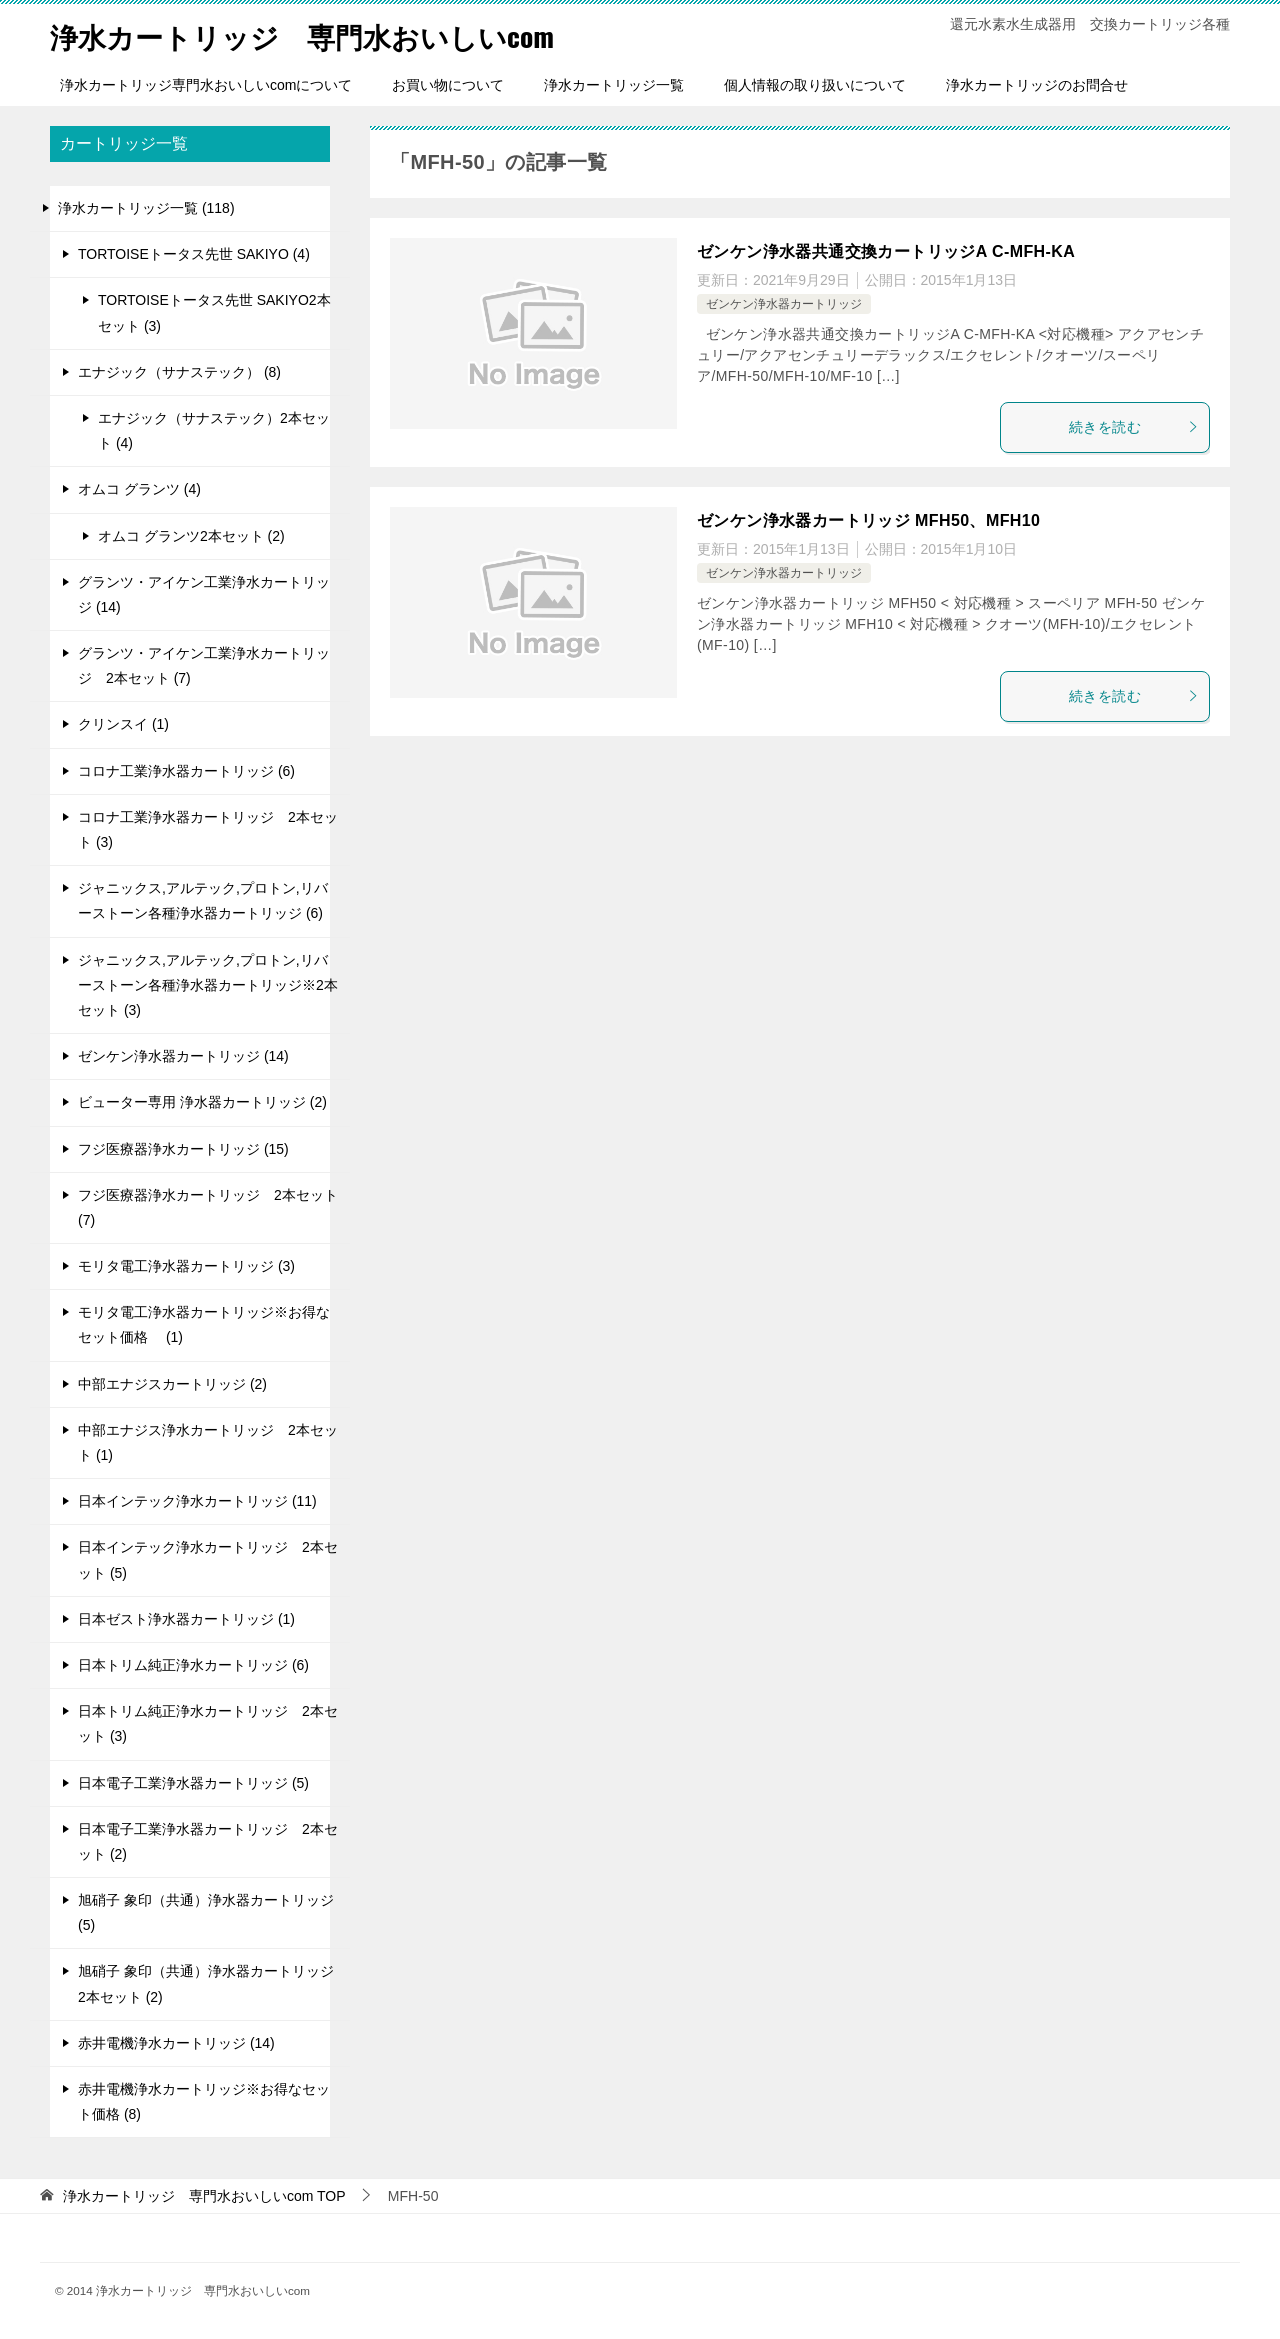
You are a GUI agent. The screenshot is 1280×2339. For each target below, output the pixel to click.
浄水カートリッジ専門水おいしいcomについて (206, 85)
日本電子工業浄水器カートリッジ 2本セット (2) (208, 1841)
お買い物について (448, 85)
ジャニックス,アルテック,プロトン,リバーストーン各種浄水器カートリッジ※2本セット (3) (208, 985)
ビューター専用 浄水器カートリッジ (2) (202, 1102)
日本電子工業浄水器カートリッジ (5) (193, 1783)
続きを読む (1134, 427)
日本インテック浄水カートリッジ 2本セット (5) (208, 1559)
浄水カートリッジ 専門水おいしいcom (320, 34)
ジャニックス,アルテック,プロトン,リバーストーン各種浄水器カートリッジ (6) (203, 900)
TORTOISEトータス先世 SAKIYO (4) (194, 254)
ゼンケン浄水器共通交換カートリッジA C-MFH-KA (886, 251)
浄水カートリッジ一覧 (614, 85)
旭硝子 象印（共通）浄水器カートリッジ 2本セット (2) (206, 1983)
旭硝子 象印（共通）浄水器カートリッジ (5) (206, 1912)
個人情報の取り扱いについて (815, 85)
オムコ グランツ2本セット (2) (191, 536)
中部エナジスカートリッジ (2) (172, 1384)
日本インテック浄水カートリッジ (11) (197, 1501)
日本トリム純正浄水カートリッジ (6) (193, 1665)
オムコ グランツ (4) (139, 489)
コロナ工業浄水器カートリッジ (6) (186, 771)
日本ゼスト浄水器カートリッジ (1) (186, 1619)
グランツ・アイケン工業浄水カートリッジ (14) (204, 594)
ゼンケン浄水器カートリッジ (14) (183, 1056)
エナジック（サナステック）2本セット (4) (214, 430)
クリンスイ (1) (123, 724)
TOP (204, 2196)
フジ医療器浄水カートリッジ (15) (183, 1149)
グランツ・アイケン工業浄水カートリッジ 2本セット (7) (204, 665)
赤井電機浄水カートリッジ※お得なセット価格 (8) (204, 2101)
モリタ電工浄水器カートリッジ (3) (186, 1266)
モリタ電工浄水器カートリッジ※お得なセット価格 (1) (204, 1324)
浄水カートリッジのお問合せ (1037, 85)
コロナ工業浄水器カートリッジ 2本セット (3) (208, 829)
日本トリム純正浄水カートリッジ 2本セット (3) (208, 1723)
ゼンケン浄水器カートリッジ (784, 304)
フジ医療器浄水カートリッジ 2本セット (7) (208, 1207)
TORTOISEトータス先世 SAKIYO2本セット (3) (214, 312)
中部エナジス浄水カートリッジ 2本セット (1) (208, 1442)
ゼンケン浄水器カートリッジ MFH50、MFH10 (868, 520)
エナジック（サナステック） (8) (179, 372)
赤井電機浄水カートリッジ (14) (176, 2043)
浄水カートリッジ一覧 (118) (146, 208)
